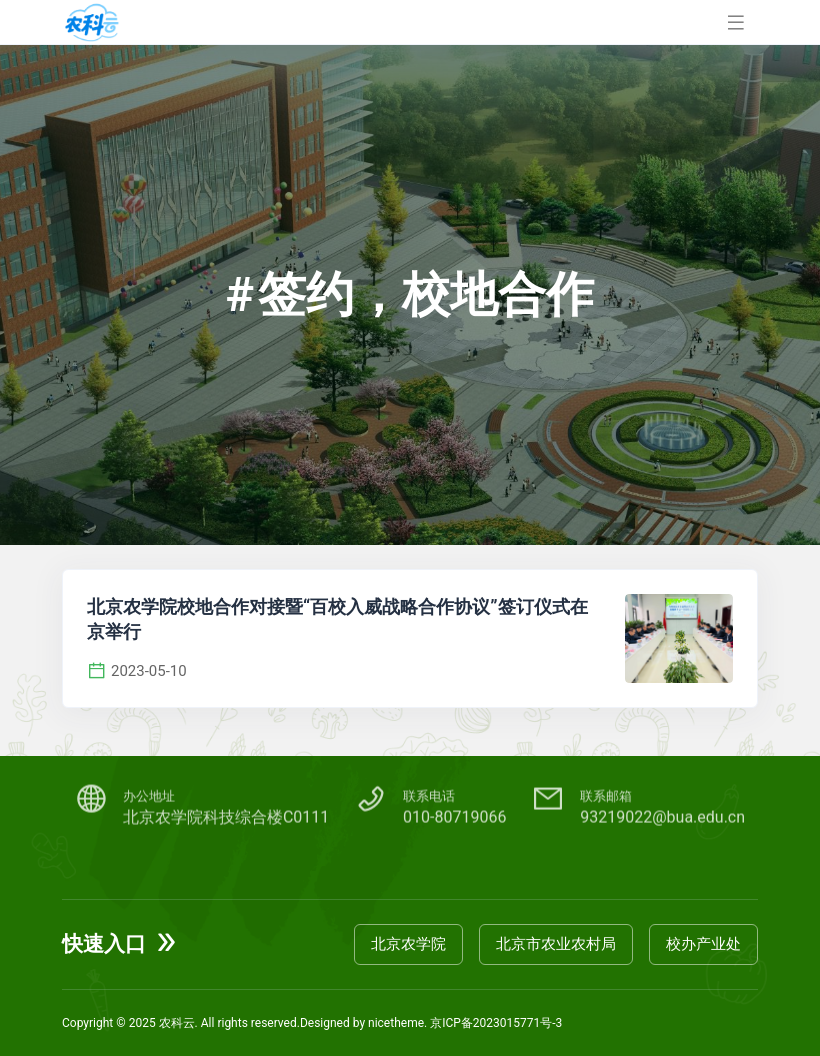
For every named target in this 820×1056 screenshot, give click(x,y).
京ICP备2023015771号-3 (496, 1023)
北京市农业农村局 (556, 944)
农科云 (177, 1023)
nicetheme (396, 1023)
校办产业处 (703, 944)
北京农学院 (408, 944)
